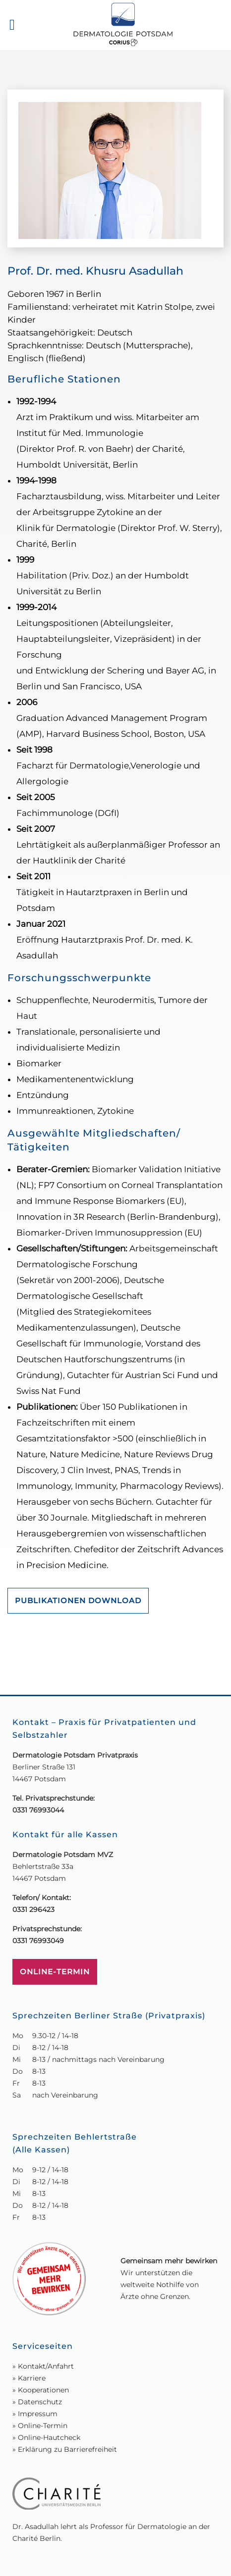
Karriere (32, 2327)
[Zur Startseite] (122, 24)
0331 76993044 (38, 1759)
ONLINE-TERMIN (55, 1920)
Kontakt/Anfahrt (46, 2315)
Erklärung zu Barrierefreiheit (67, 2398)
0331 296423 (33, 1858)
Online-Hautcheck (49, 2386)
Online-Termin (42, 2374)
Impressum (38, 2362)
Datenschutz (40, 2350)
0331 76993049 (38, 1889)
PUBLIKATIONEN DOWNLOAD (78, 1600)
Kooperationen (43, 2339)
